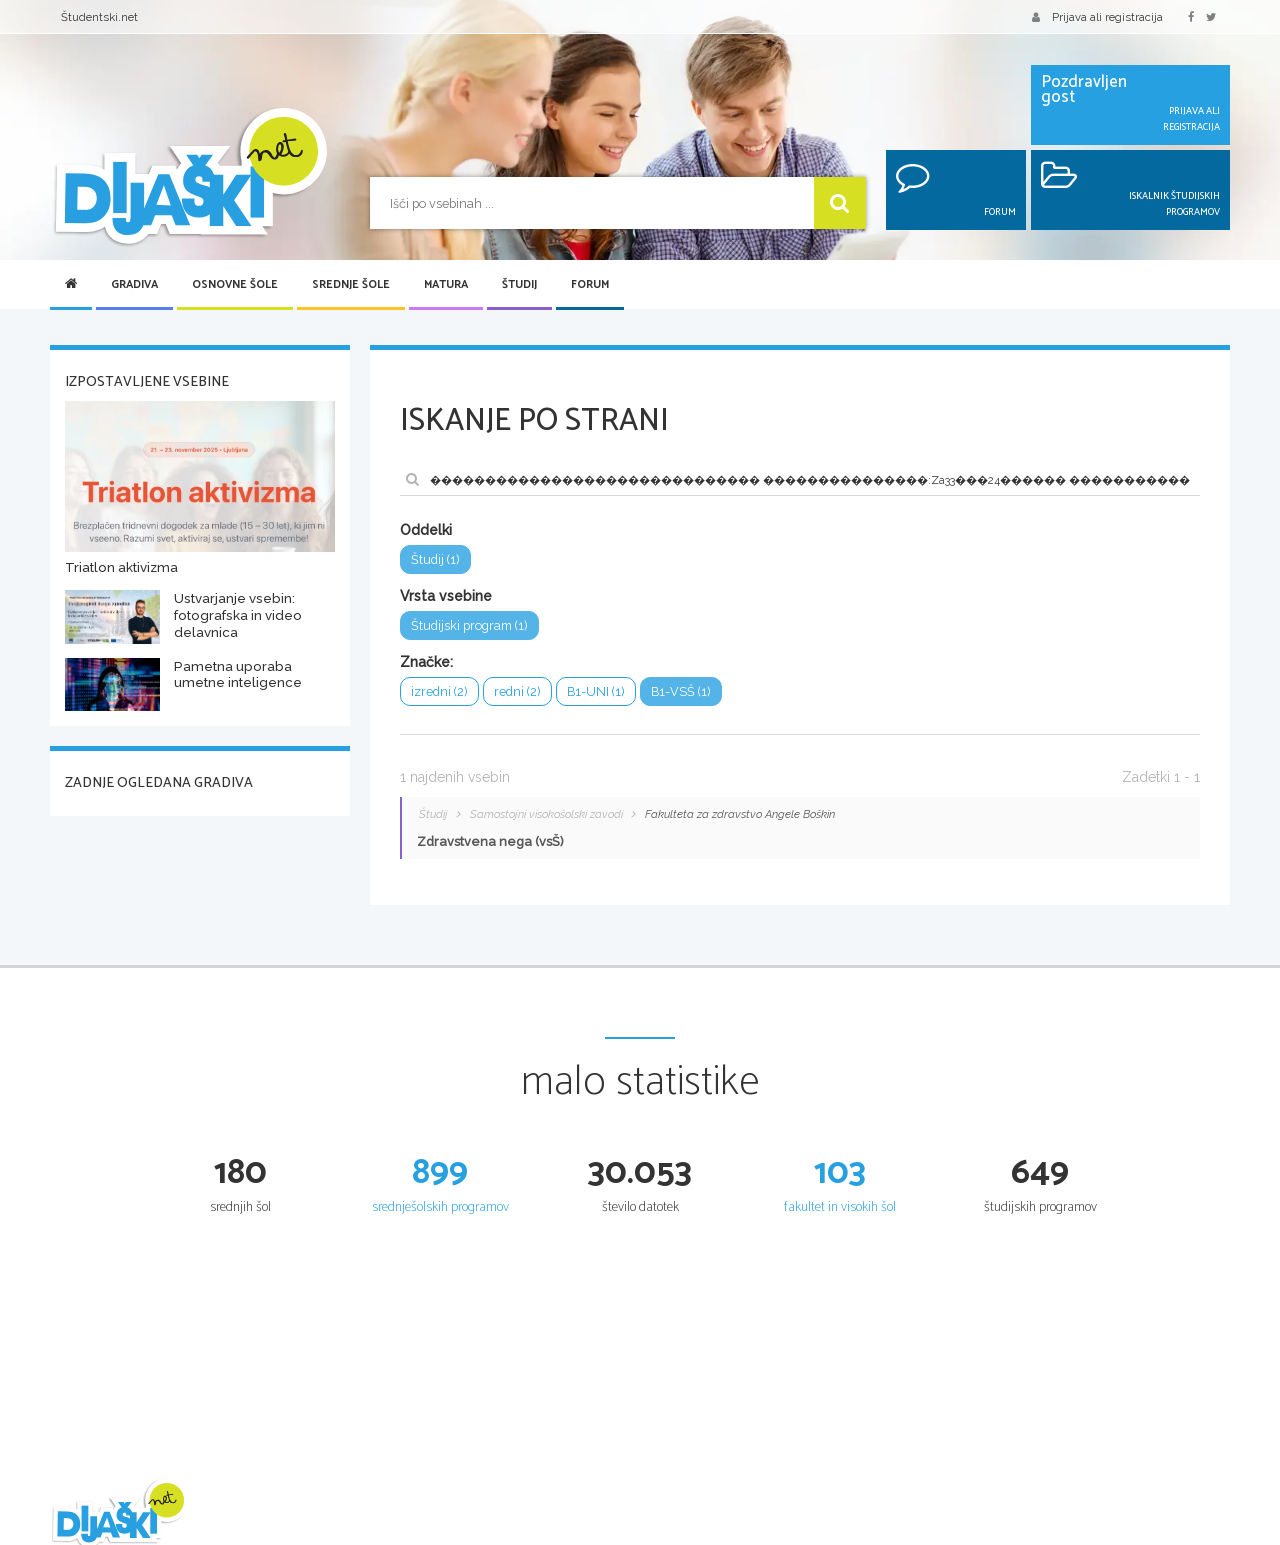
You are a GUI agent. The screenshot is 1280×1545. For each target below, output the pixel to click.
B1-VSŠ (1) (677, 691)
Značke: (426, 662)
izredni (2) (439, 691)
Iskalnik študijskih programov (1127, 1534)
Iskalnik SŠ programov (708, 1534)
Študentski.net (99, 17)
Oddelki (426, 530)
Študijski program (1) (469, 625)
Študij (519, 285)
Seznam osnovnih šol (506, 1534)
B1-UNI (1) (593, 691)
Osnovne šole (235, 285)
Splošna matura (891, 1534)
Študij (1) (435, 559)
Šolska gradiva (288, 1534)
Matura (446, 285)
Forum (590, 285)
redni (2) (516, 691)
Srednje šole (351, 285)
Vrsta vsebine (446, 596)
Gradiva (134, 285)
